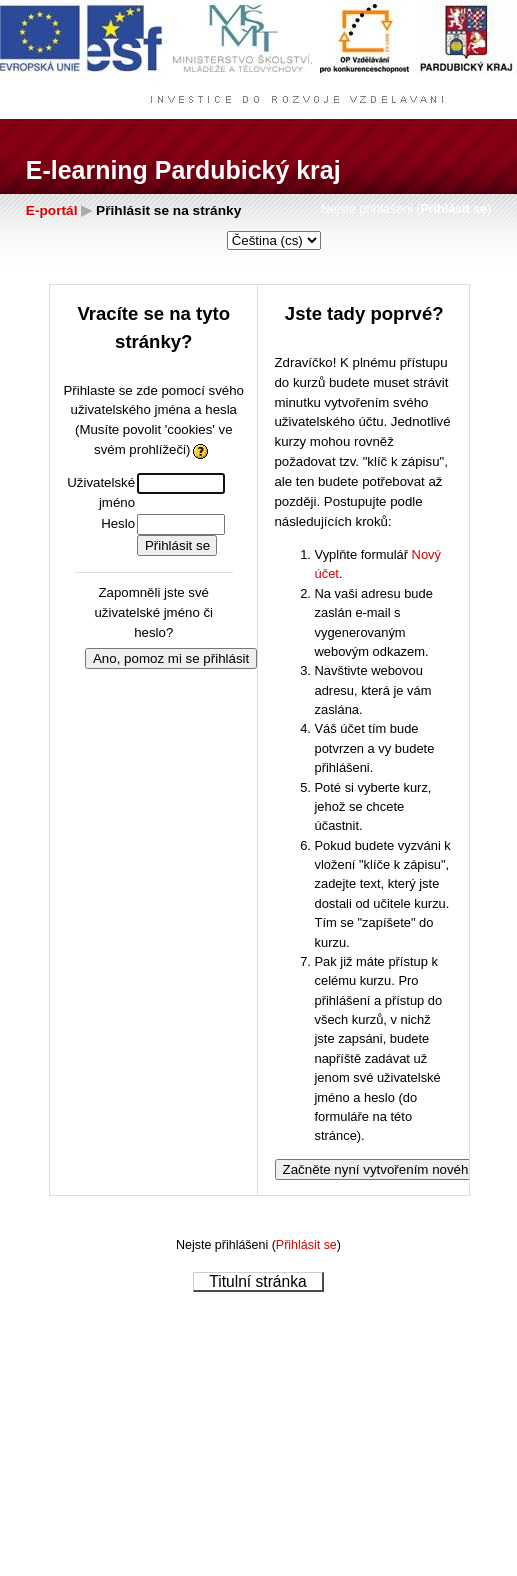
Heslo (118, 523)
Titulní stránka (257, 1281)
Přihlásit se (453, 209)
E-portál (52, 210)
